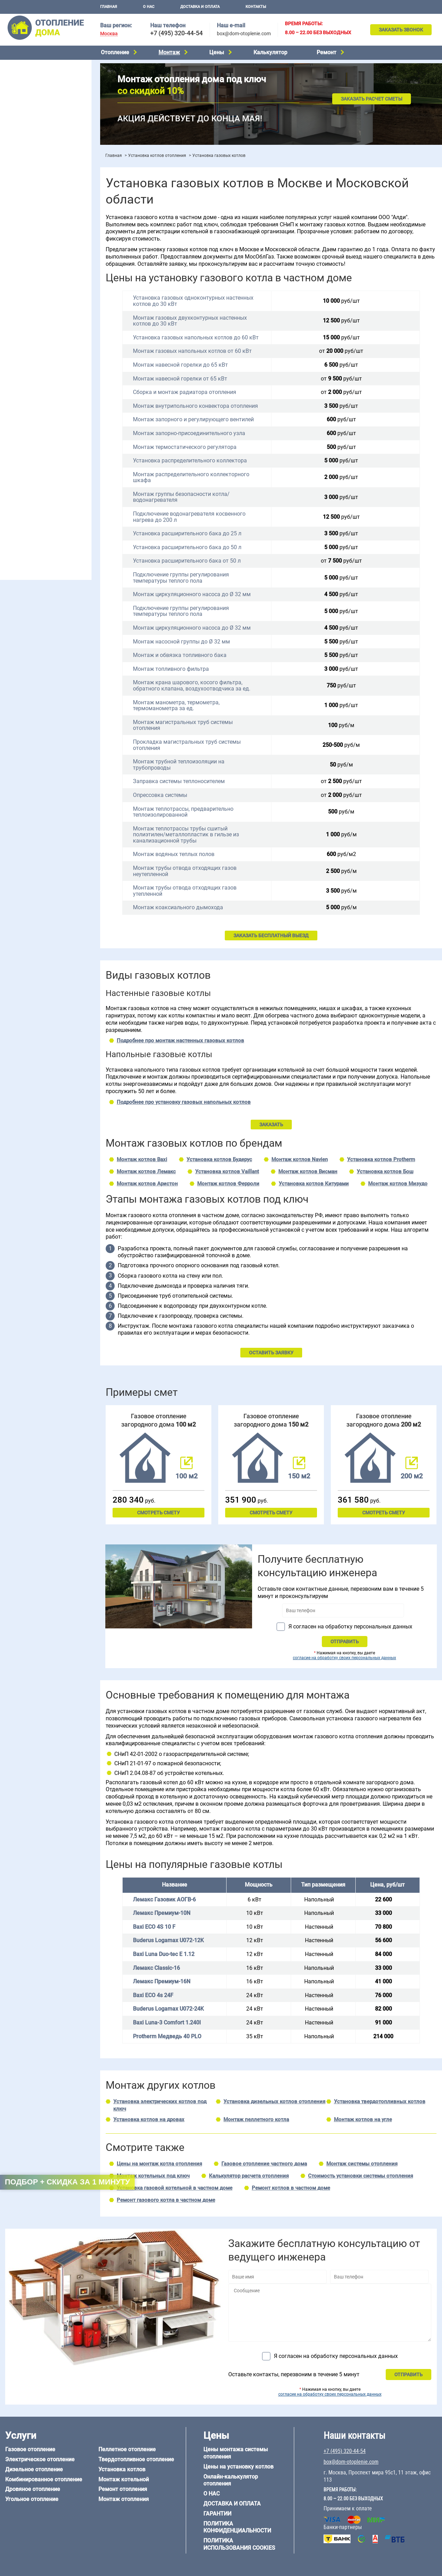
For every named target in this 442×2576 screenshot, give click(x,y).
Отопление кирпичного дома (36, 508)
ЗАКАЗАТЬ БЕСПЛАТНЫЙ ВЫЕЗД (271, 935)
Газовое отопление (25, 65)
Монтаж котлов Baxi (142, 1159)
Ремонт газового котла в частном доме (166, 2200)
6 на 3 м (43, 426)
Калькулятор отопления (31, 220)
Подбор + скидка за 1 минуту (67, 2182)
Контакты (256, 6)
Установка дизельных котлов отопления (274, 2101)
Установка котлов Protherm (381, 1159)
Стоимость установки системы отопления (360, 2176)
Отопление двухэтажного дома (39, 279)
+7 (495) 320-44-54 (176, 33)
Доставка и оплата (200, 6)
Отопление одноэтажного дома (39, 270)
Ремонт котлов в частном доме (291, 2188)
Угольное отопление (26, 109)
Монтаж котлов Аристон (147, 1184)
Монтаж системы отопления (361, 2164)
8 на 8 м (74, 434)
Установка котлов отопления (157, 155)
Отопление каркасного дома (36, 490)
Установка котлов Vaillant (227, 1171)
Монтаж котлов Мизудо (397, 1184)
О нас (148, 6)
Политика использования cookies (239, 2544)
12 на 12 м (15, 443)
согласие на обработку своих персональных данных (344, 1657)
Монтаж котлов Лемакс (146, 1171)
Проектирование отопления (35, 235)
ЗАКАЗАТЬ (271, 1124)
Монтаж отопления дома (32, 175)
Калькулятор (270, 52)
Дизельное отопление (29, 83)
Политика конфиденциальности (237, 2527)
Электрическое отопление (34, 74)
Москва (109, 33)
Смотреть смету (158, 1512)
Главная (108, 6)
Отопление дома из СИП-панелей (41, 499)
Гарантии (217, 2513)
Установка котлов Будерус (219, 1159)
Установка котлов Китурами (314, 1184)
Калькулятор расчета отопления (249, 2176)
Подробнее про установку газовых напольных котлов (184, 1102)
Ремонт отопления (122, 2489)
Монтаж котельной (25, 154)
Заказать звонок (401, 29)
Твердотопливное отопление (36, 127)
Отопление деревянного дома (38, 481)
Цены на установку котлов (238, 2466)
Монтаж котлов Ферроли (228, 1184)
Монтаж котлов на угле (363, 2119)
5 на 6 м (12, 426)
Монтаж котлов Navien (299, 1159)
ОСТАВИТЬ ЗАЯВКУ (271, 1352)
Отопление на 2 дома (27, 262)
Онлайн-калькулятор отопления (230, 2480)
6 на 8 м (12, 434)
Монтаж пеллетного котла (256, 2119)
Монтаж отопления (123, 2499)
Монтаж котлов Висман (307, 1171)
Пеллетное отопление (28, 118)
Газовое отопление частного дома (264, 2164)
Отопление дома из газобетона (39, 473)
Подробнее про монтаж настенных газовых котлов (180, 1040)
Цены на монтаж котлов (31, 202)
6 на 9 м (43, 434)
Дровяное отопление (27, 101)
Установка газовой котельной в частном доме (174, 2188)
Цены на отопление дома (33, 192)
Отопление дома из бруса (33, 464)
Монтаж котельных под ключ (153, 2176)
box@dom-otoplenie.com (244, 33)
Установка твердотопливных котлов (379, 2101)
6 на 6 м (74, 426)
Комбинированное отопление (37, 92)
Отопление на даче (25, 244)
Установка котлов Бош (385, 1171)
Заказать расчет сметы (371, 99)
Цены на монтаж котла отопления (159, 2164)
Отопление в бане (24, 253)
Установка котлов (24, 165)
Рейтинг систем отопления (46, 211)
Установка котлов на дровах (148, 2119)
